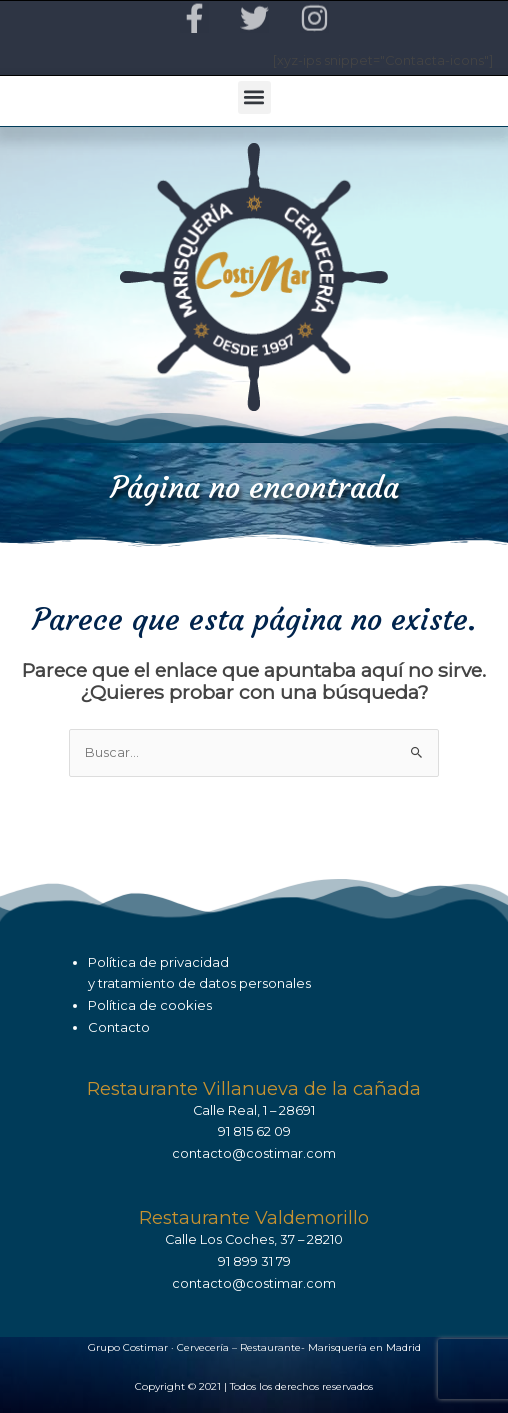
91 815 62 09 (254, 1131)
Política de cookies (150, 1005)
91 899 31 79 (254, 1261)
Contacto (119, 1027)
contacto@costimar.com (254, 1153)
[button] (254, 97)
